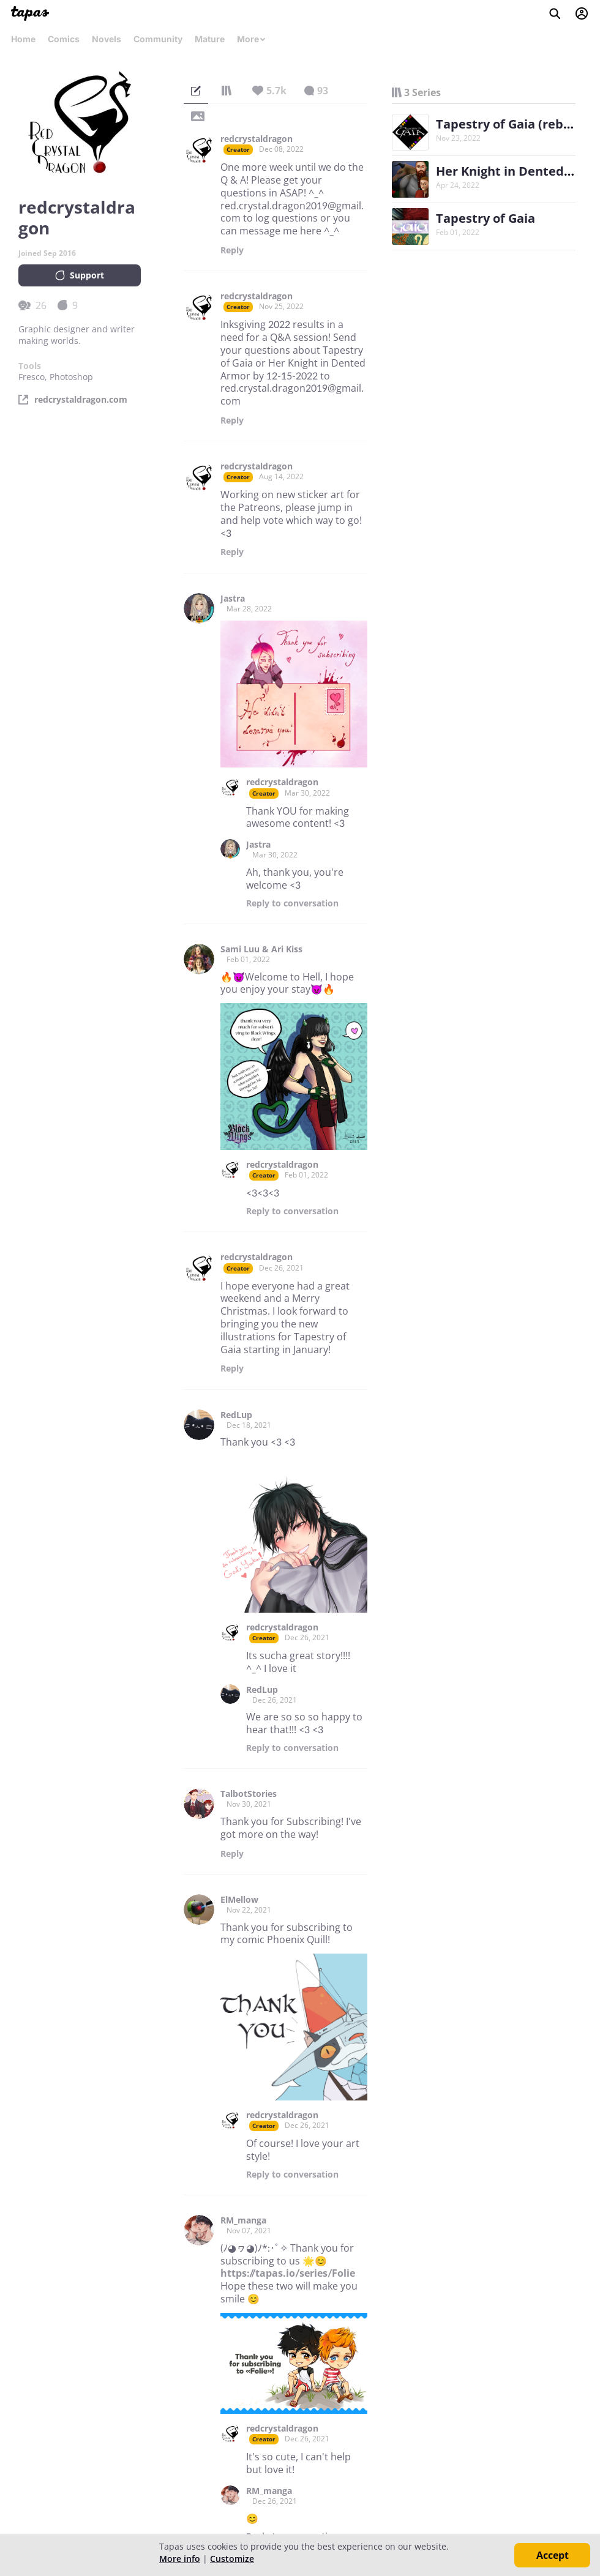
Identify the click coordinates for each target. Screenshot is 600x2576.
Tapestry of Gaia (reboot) (512, 124)
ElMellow (239, 1899)
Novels (106, 39)
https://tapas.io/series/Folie (287, 2273)
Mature (210, 39)
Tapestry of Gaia (485, 218)
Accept (552, 2555)
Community (157, 39)
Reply (232, 250)
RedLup (236, 1415)
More (251, 39)
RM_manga (243, 2220)
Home (23, 39)
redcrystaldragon (256, 138)
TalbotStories (248, 1793)
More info (179, 2558)
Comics (64, 39)
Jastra (232, 598)
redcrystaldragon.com (80, 400)
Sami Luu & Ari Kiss (261, 949)
